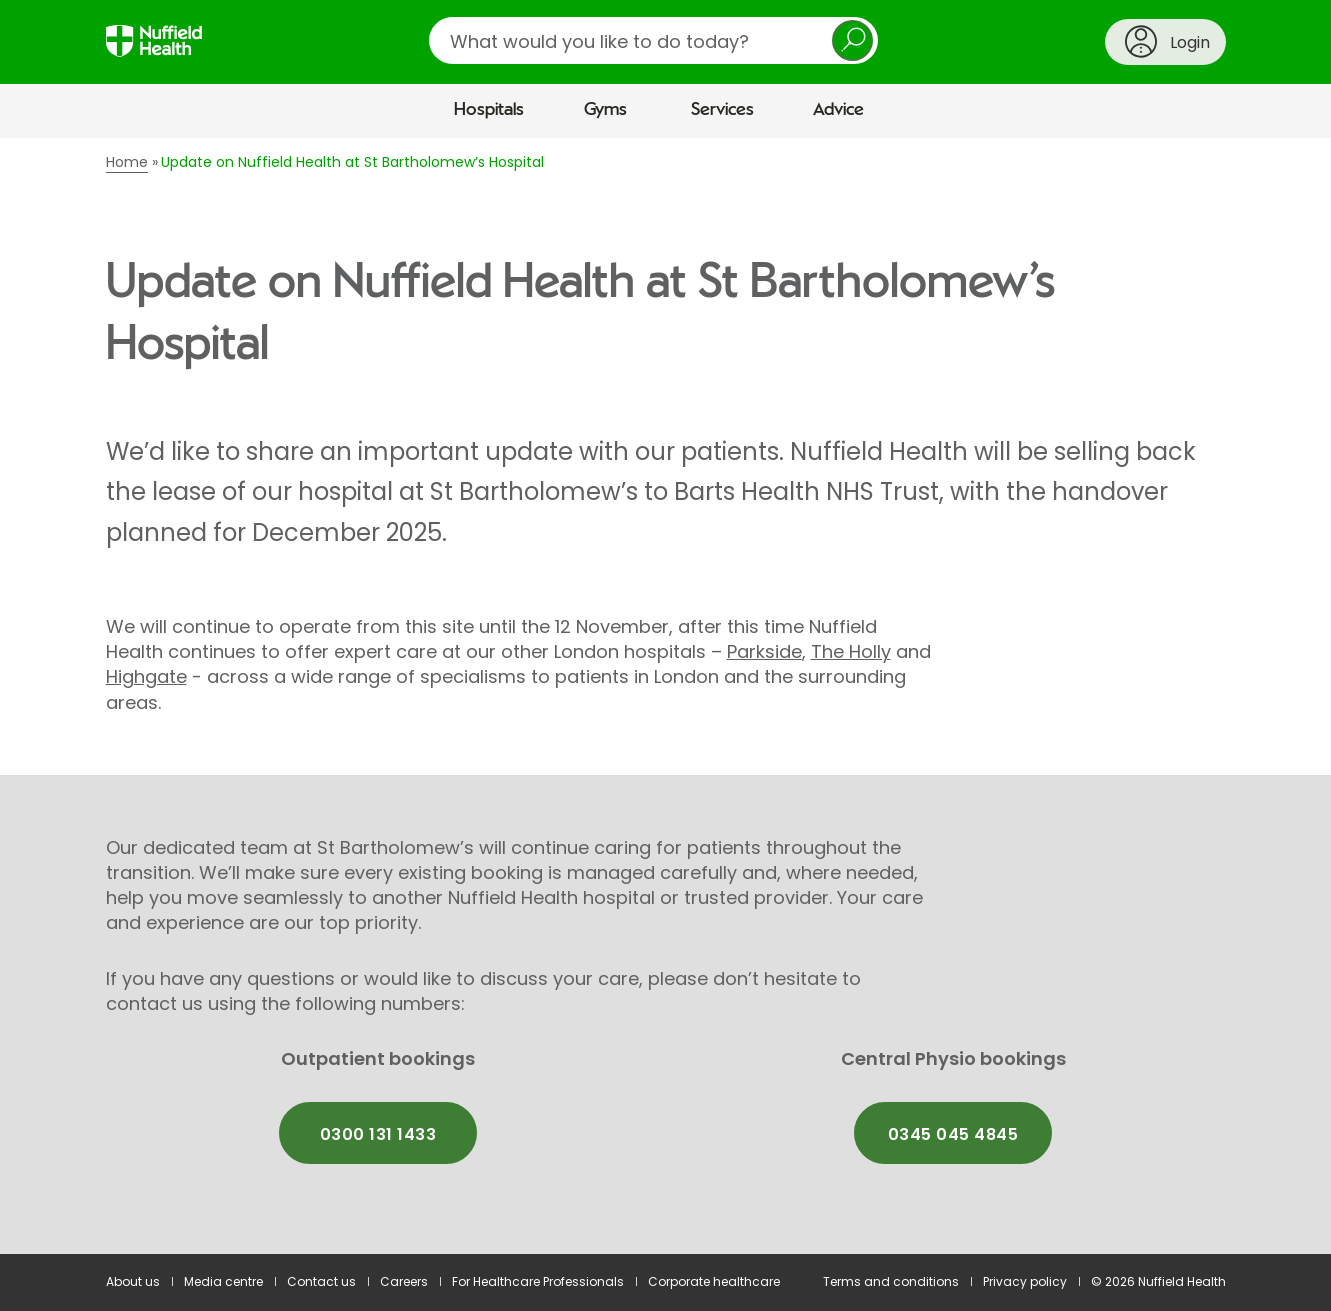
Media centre (223, 1281)
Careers (404, 1281)
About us (133, 1281)
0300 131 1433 (378, 1134)
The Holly (851, 651)
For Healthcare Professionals (538, 1281)
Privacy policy (1025, 1281)
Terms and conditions (891, 1281)
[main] (665, 696)
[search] (653, 40)
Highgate (146, 676)
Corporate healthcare (714, 1281)
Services (722, 110)
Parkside (764, 651)
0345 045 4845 (953, 1134)
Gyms (605, 110)
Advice (838, 110)
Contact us (321, 1281)
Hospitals (489, 110)
